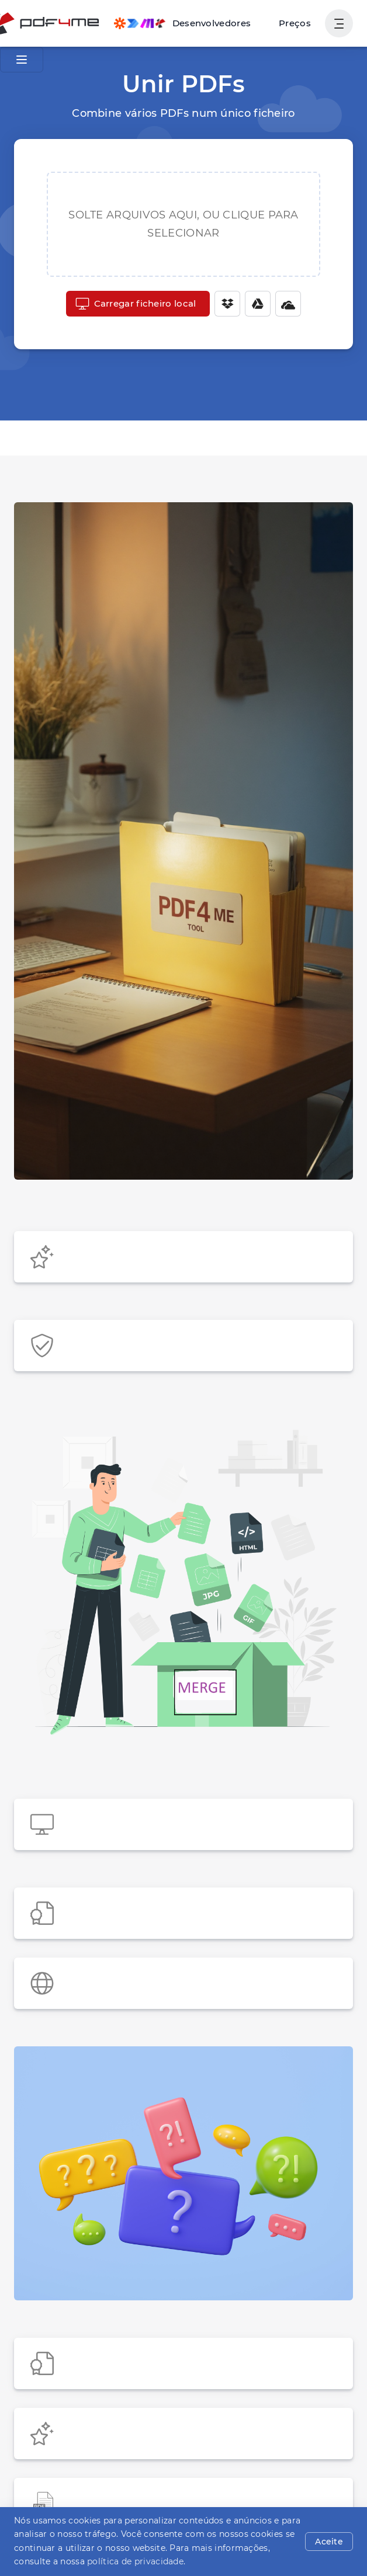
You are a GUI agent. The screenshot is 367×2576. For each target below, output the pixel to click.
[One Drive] (282, 304)
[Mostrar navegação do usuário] (339, 23)
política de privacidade (96, 2561)
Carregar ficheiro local (135, 304)
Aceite (331, 2541)
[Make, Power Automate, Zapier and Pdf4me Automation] (190, 23)
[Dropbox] (221, 304)
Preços (297, 23)
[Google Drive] (252, 304)
